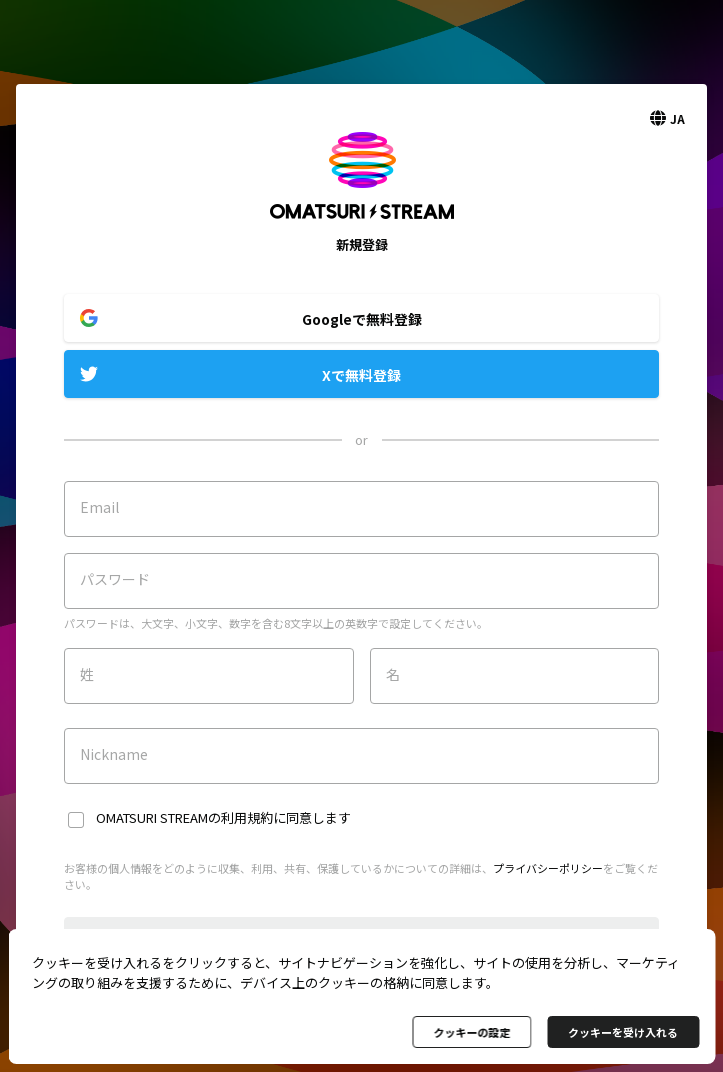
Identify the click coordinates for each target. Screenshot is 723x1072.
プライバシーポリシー (548, 868)
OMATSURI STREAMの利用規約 (184, 817)
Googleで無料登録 (362, 319)
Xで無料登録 (361, 375)
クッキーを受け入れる (623, 1032)
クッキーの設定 (471, 1032)
